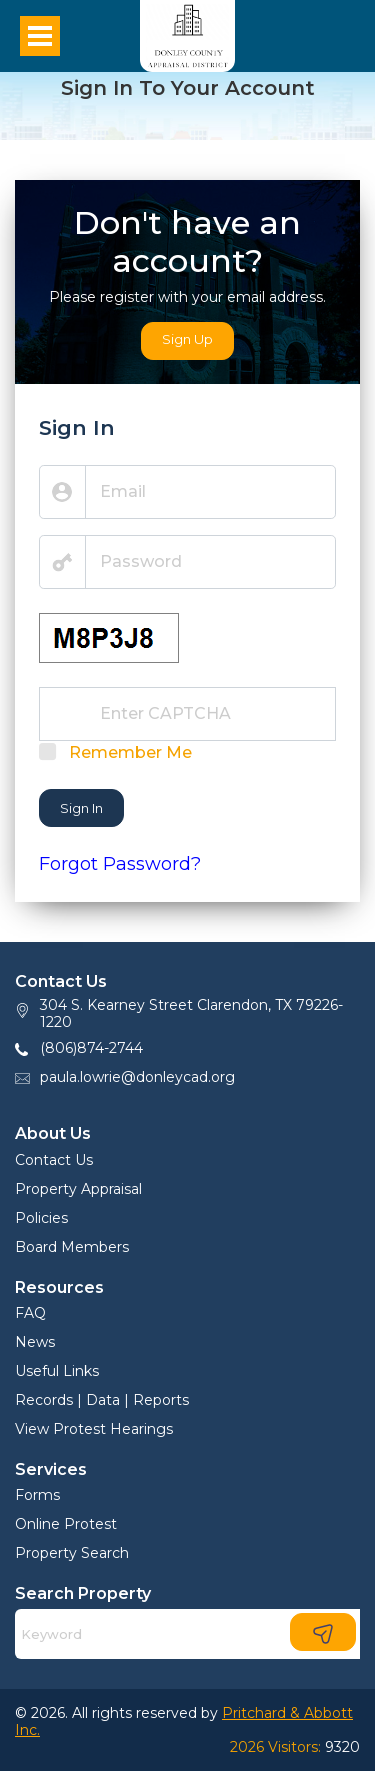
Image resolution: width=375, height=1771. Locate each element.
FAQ (30, 1313)
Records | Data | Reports (102, 1400)
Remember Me (130, 752)
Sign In (81, 808)
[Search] (187, 1634)
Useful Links (57, 1371)
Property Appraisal (78, 1189)
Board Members (72, 1247)
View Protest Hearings (94, 1429)
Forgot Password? (120, 864)
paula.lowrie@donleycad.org (137, 1077)
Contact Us (54, 1160)
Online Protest (66, 1524)
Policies (41, 1218)
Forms (37, 1495)
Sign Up (187, 339)
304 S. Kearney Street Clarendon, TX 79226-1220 (191, 1013)
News (35, 1342)
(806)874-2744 (91, 1048)
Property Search (72, 1553)
